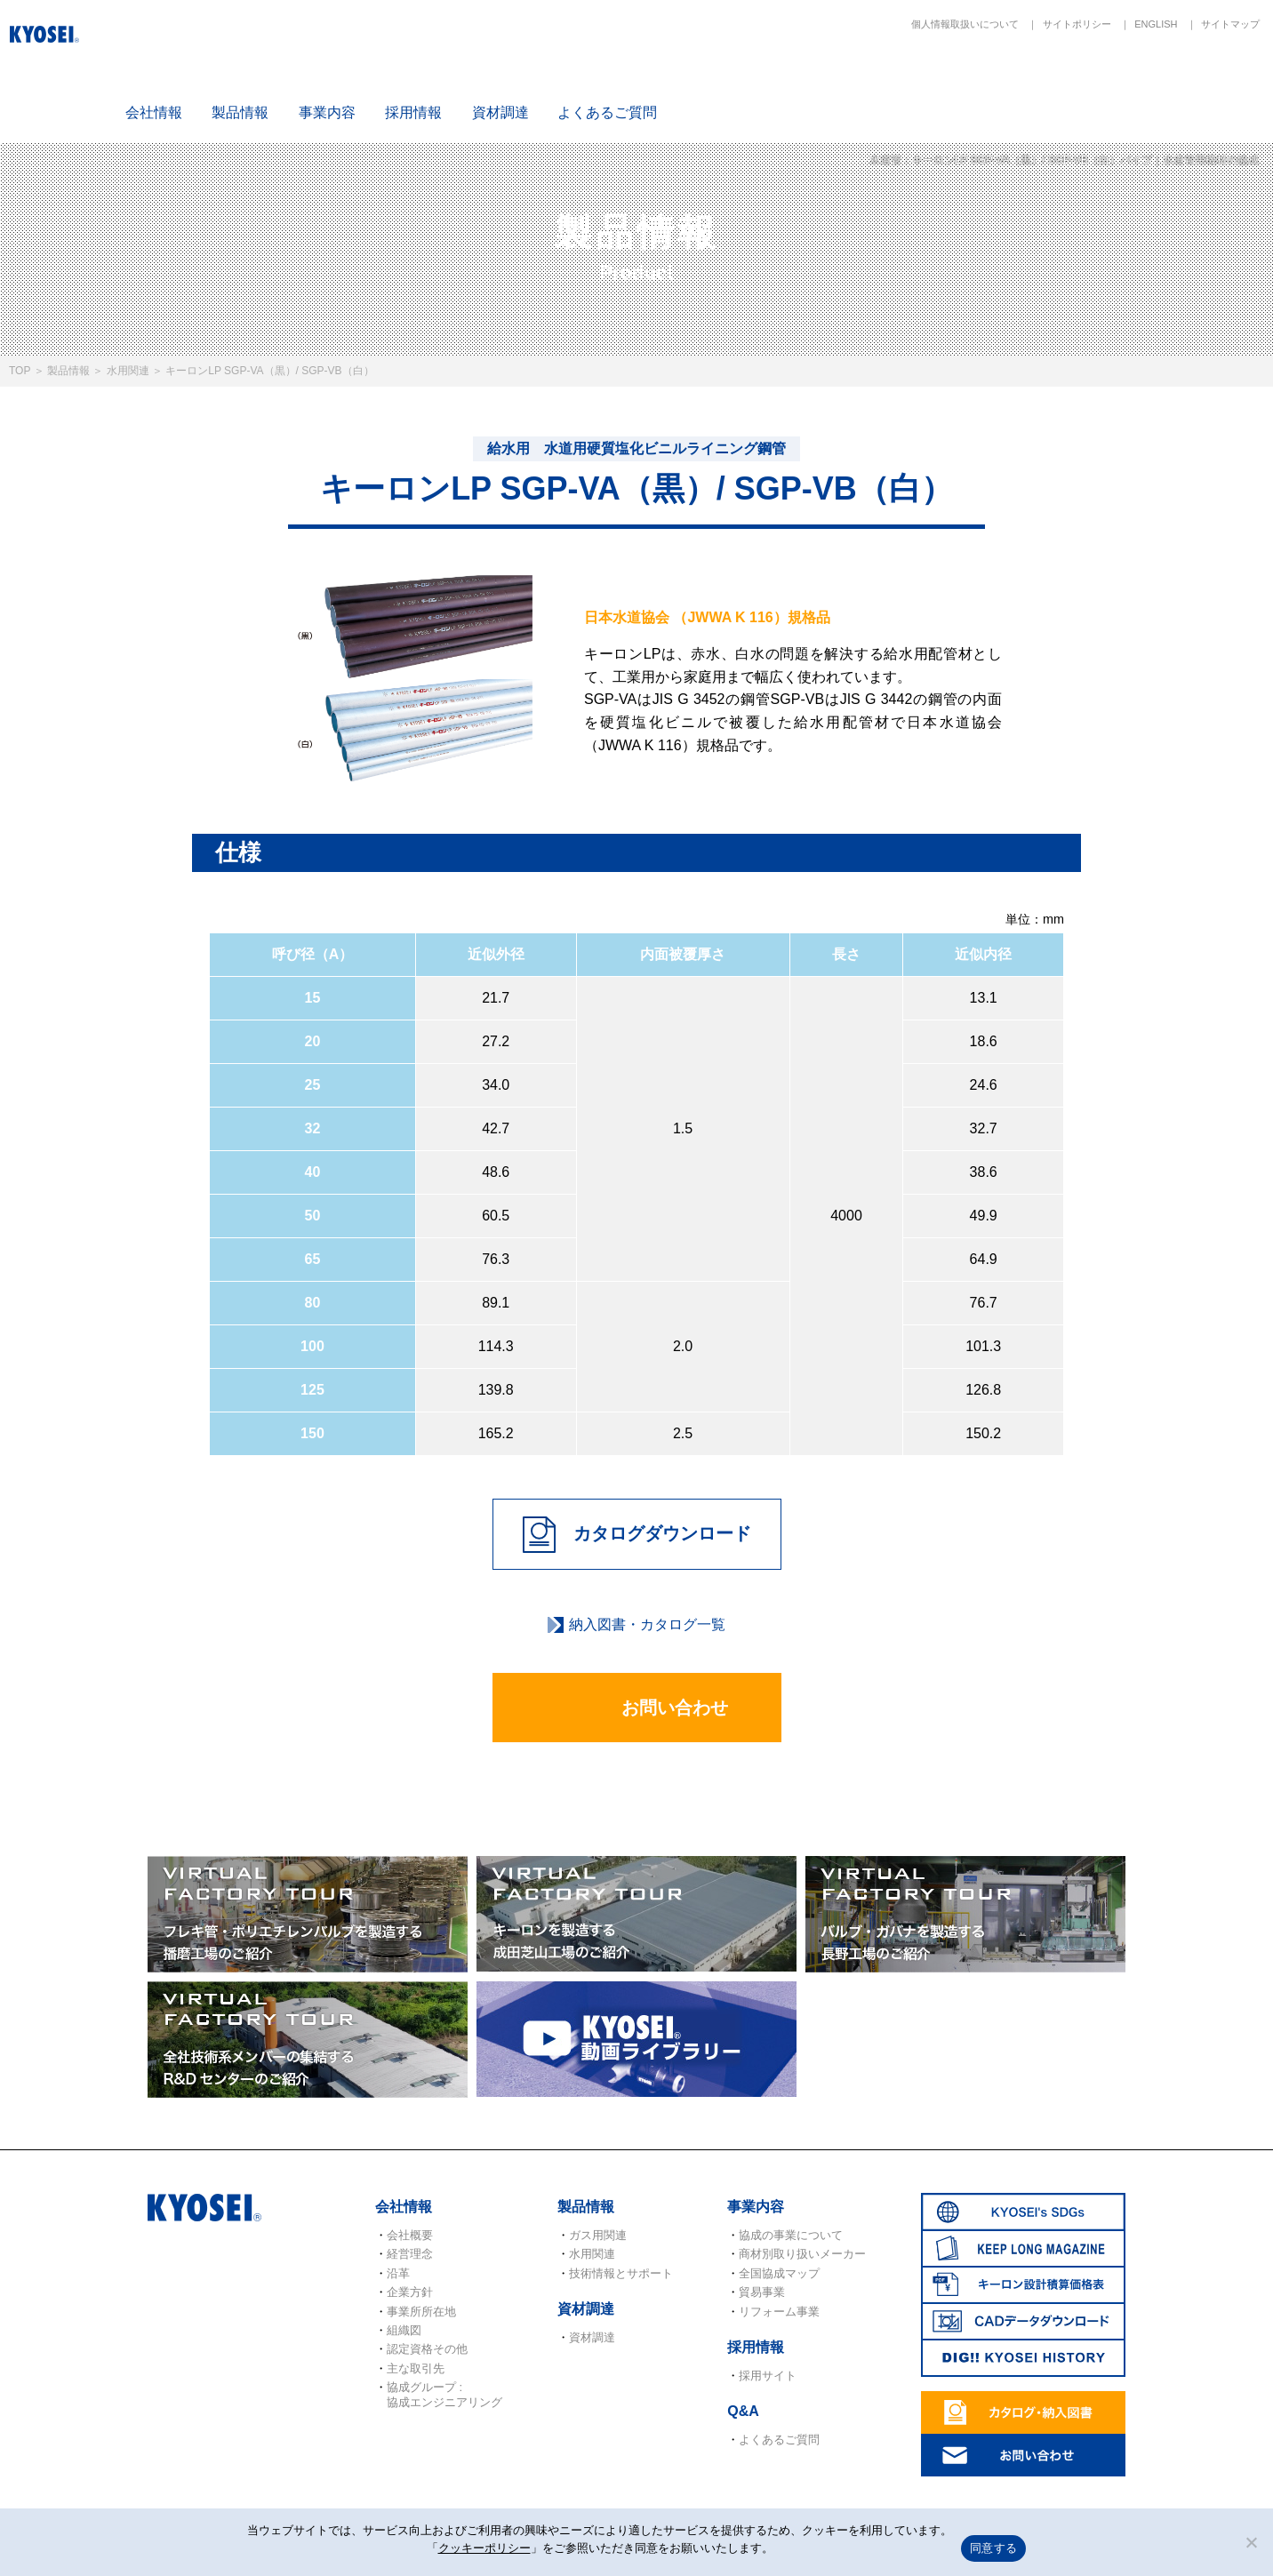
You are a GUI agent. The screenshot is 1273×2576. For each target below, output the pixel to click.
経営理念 (410, 2253)
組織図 (404, 2330)
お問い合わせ (637, 1709)
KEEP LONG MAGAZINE (898, 81)
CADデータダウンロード (1107, 81)
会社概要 (410, 2235)
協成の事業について (791, 2235)
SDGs (793, 81)
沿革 (398, 2273)
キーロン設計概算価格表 (1002, 81)
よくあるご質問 (607, 112)
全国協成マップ (779, 2273)
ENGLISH (1155, 24)
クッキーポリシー (484, 2548)
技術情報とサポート (621, 2273)
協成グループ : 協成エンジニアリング (444, 2394)
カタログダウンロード (637, 1534)
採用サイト (768, 2375)
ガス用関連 (598, 2235)
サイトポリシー (1077, 24)
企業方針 (410, 2292)
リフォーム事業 (779, 2311)
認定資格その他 (427, 2349)
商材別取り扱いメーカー (802, 2253)
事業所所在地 (421, 2311)
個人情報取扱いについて (965, 24)
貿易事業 (762, 2292)
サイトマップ (1230, 24)
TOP (19, 370)
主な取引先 (415, 2368)
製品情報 (68, 370)
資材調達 (500, 112)
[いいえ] (1251, 2542)
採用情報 (413, 112)
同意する (993, 2548)
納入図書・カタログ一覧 (647, 1624)
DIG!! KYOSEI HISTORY (1211, 81)
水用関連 (128, 370)
